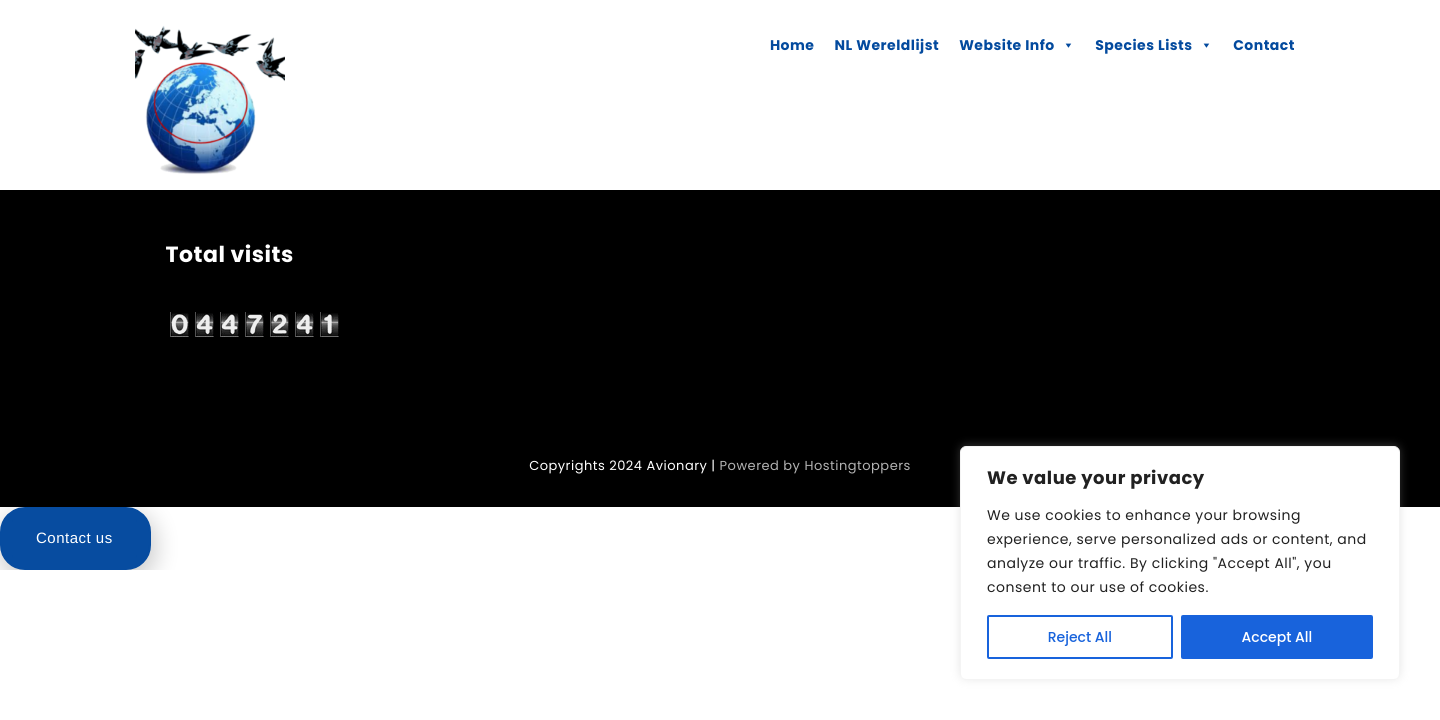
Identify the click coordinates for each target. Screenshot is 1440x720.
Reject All (1080, 637)
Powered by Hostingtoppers (815, 465)
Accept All (1277, 637)
